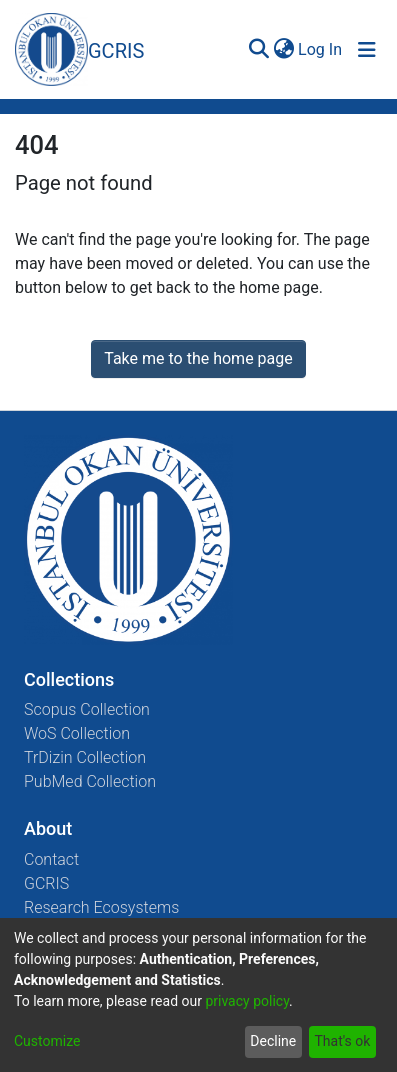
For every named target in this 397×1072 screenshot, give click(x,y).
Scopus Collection (87, 709)
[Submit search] (258, 50)
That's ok (342, 1041)
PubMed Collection (90, 781)
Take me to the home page (198, 358)
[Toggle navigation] (367, 50)
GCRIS (46, 883)
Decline (273, 1041)
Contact (51, 859)
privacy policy (247, 1001)
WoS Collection (77, 733)
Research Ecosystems (101, 907)
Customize (47, 1041)
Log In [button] (321, 49)
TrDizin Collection (85, 757)
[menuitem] (283, 50)
